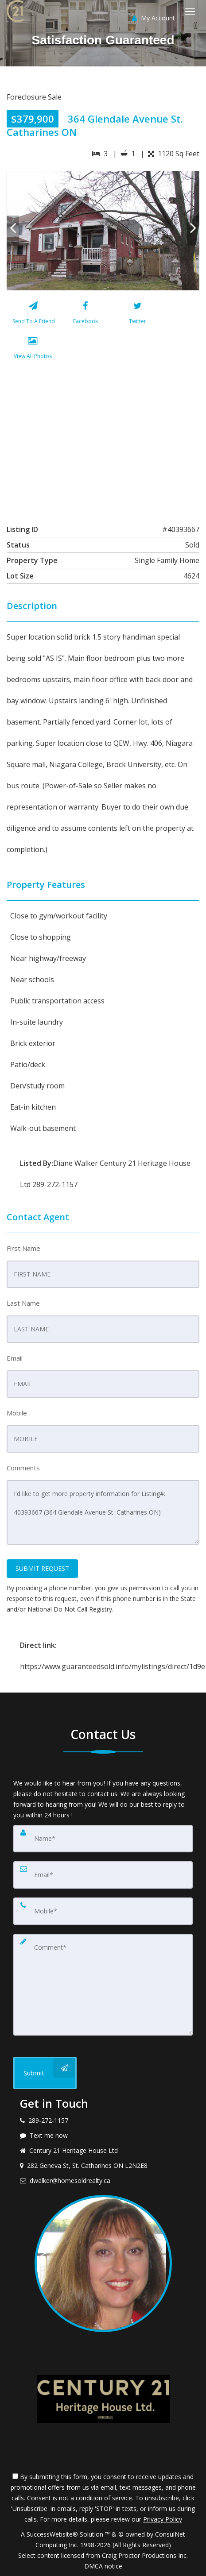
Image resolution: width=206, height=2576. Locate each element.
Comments (23, 1467)
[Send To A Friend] (33, 314)
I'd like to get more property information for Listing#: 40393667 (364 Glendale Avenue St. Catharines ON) (103, 1512)
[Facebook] (85, 314)
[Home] (16, 11)
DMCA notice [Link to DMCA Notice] (103, 2566)
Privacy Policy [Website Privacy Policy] (162, 2519)
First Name (23, 1248)
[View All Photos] (32, 349)
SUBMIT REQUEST (42, 1568)
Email (15, 1358)
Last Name (23, 1303)
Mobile (17, 1412)
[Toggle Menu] (190, 11)
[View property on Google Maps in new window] (102, 440)
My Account (153, 18)
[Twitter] (137, 314)
